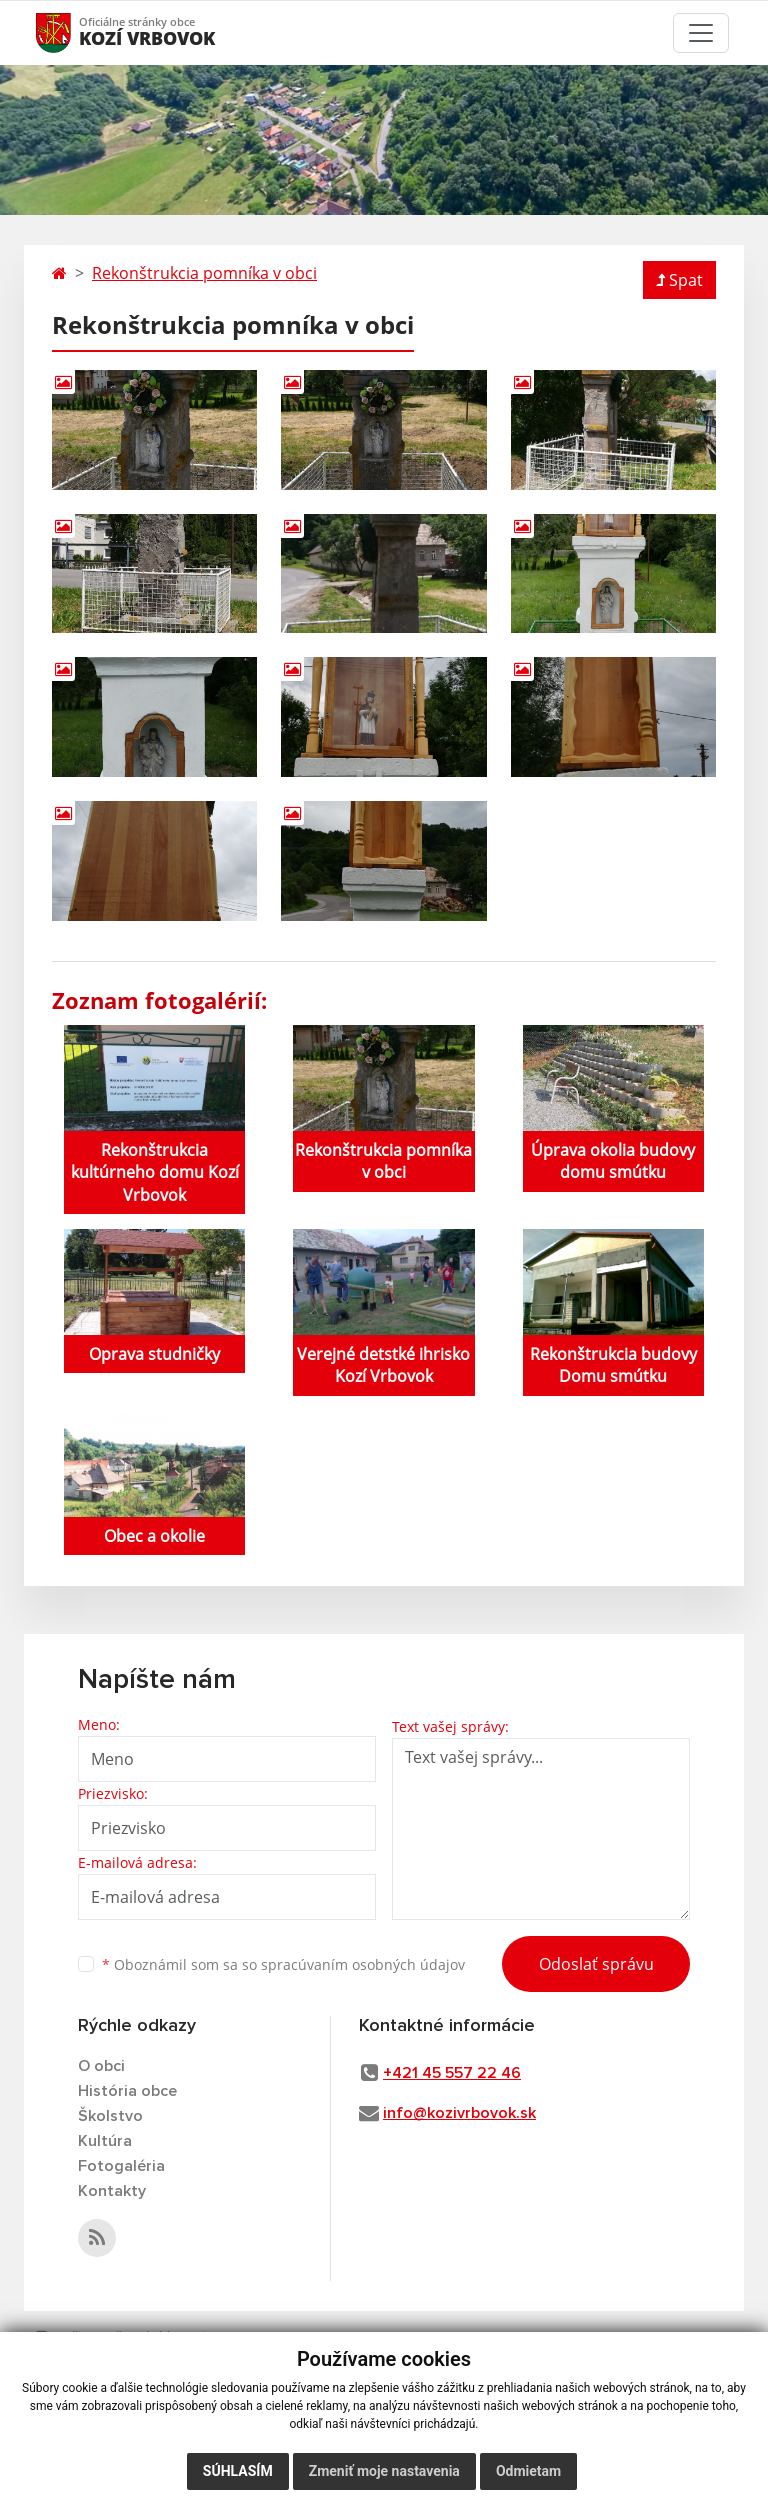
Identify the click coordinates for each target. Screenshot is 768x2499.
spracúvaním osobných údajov (363, 1964)
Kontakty (112, 2191)
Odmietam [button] (528, 2471)
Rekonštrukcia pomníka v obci (204, 273)
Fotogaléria (121, 2166)
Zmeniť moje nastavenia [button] (384, 2471)
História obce (127, 2091)
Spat (679, 280)
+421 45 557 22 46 (452, 2073)
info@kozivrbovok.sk (459, 2113)
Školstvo (110, 2116)
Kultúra (105, 2141)
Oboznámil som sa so (283, 1964)
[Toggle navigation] (701, 33)
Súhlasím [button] (238, 2471)
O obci (101, 2066)
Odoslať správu (596, 1964)
